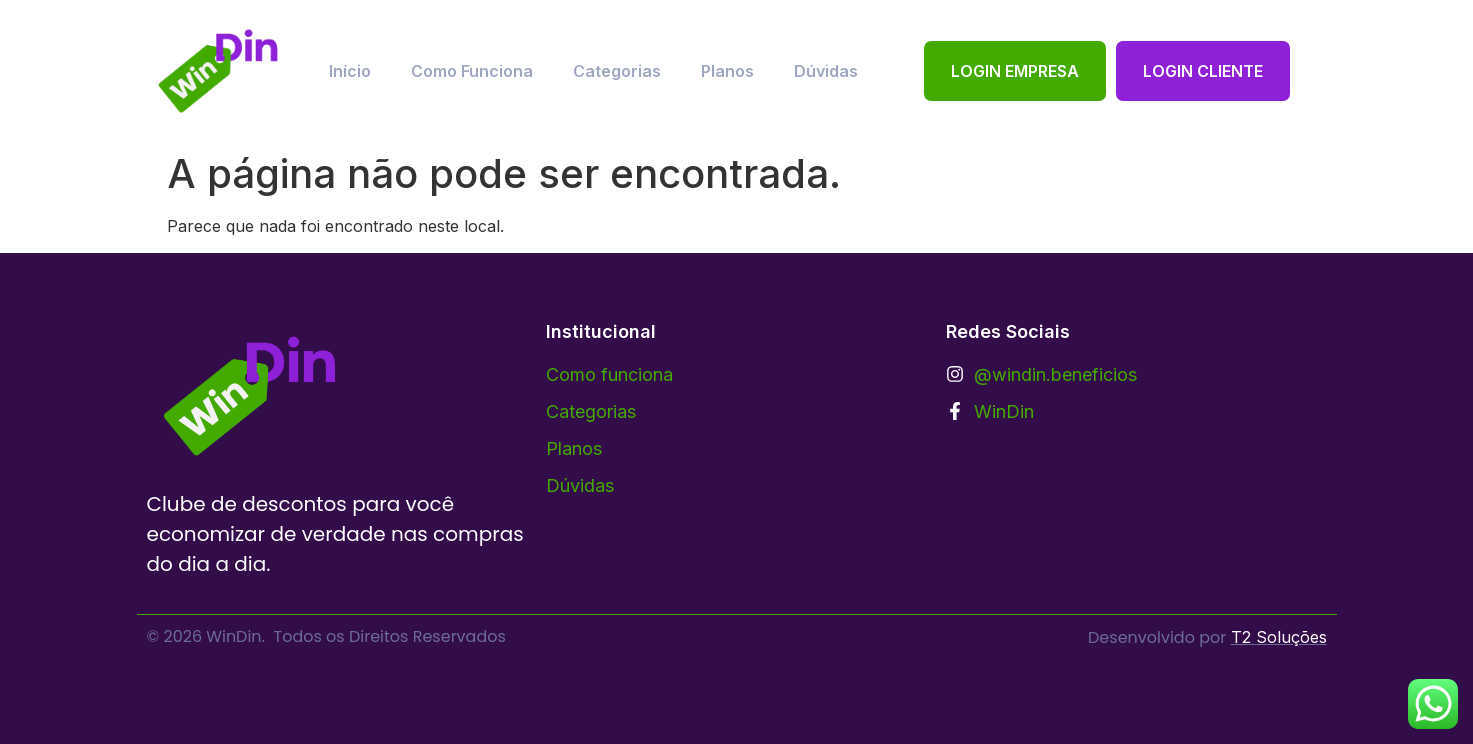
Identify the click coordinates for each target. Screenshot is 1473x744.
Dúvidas (826, 71)
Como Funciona (472, 71)
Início (350, 71)
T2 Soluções (1279, 637)
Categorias (617, 71)
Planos (727, 71)
